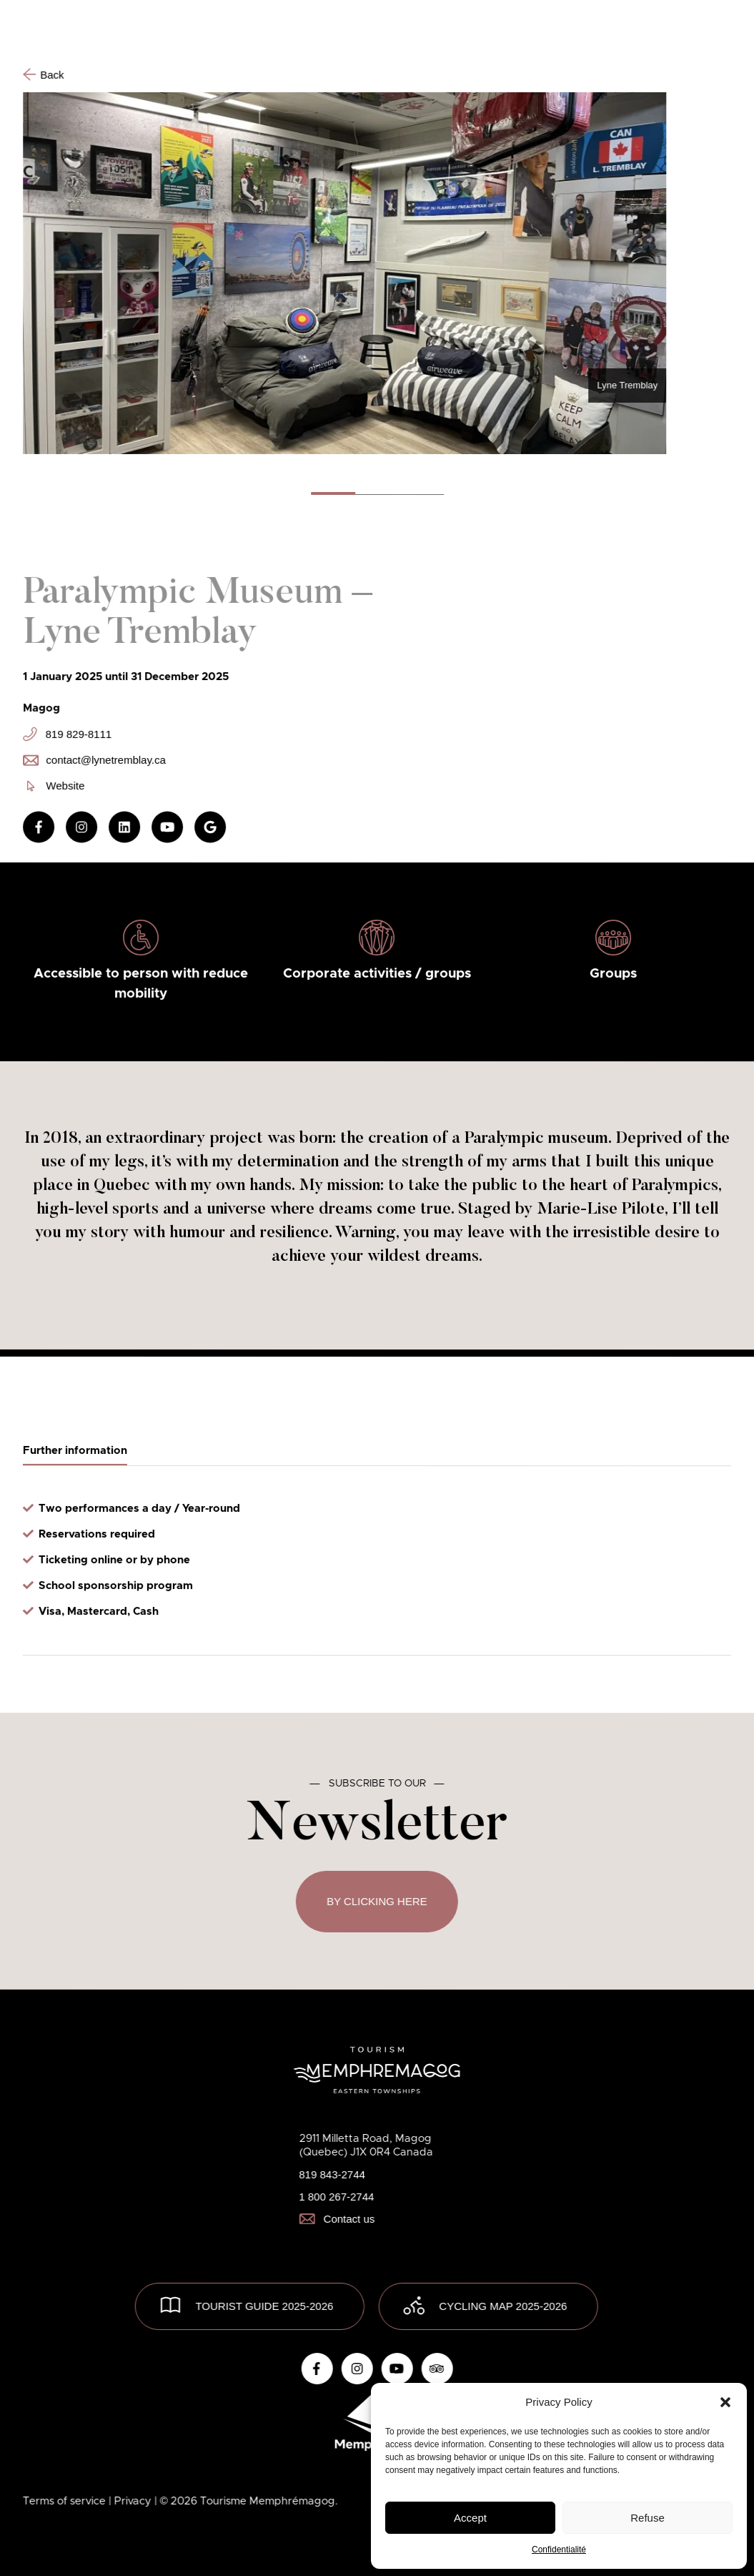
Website (55, 786)
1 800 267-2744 (336, 2197)
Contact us (336, 2219)
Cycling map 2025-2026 (503, 2306)
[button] (725, 2402)
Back (43, 74)
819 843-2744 (332, 2174)
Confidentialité (559, 2550)
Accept (470, 2518)
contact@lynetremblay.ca (94, 760)
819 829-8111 (67, 734)
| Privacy (131, 2501)
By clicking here (377, 1901)
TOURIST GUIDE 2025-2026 (264, 2306)
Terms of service (66, 2501)
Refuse (647, 2518)
